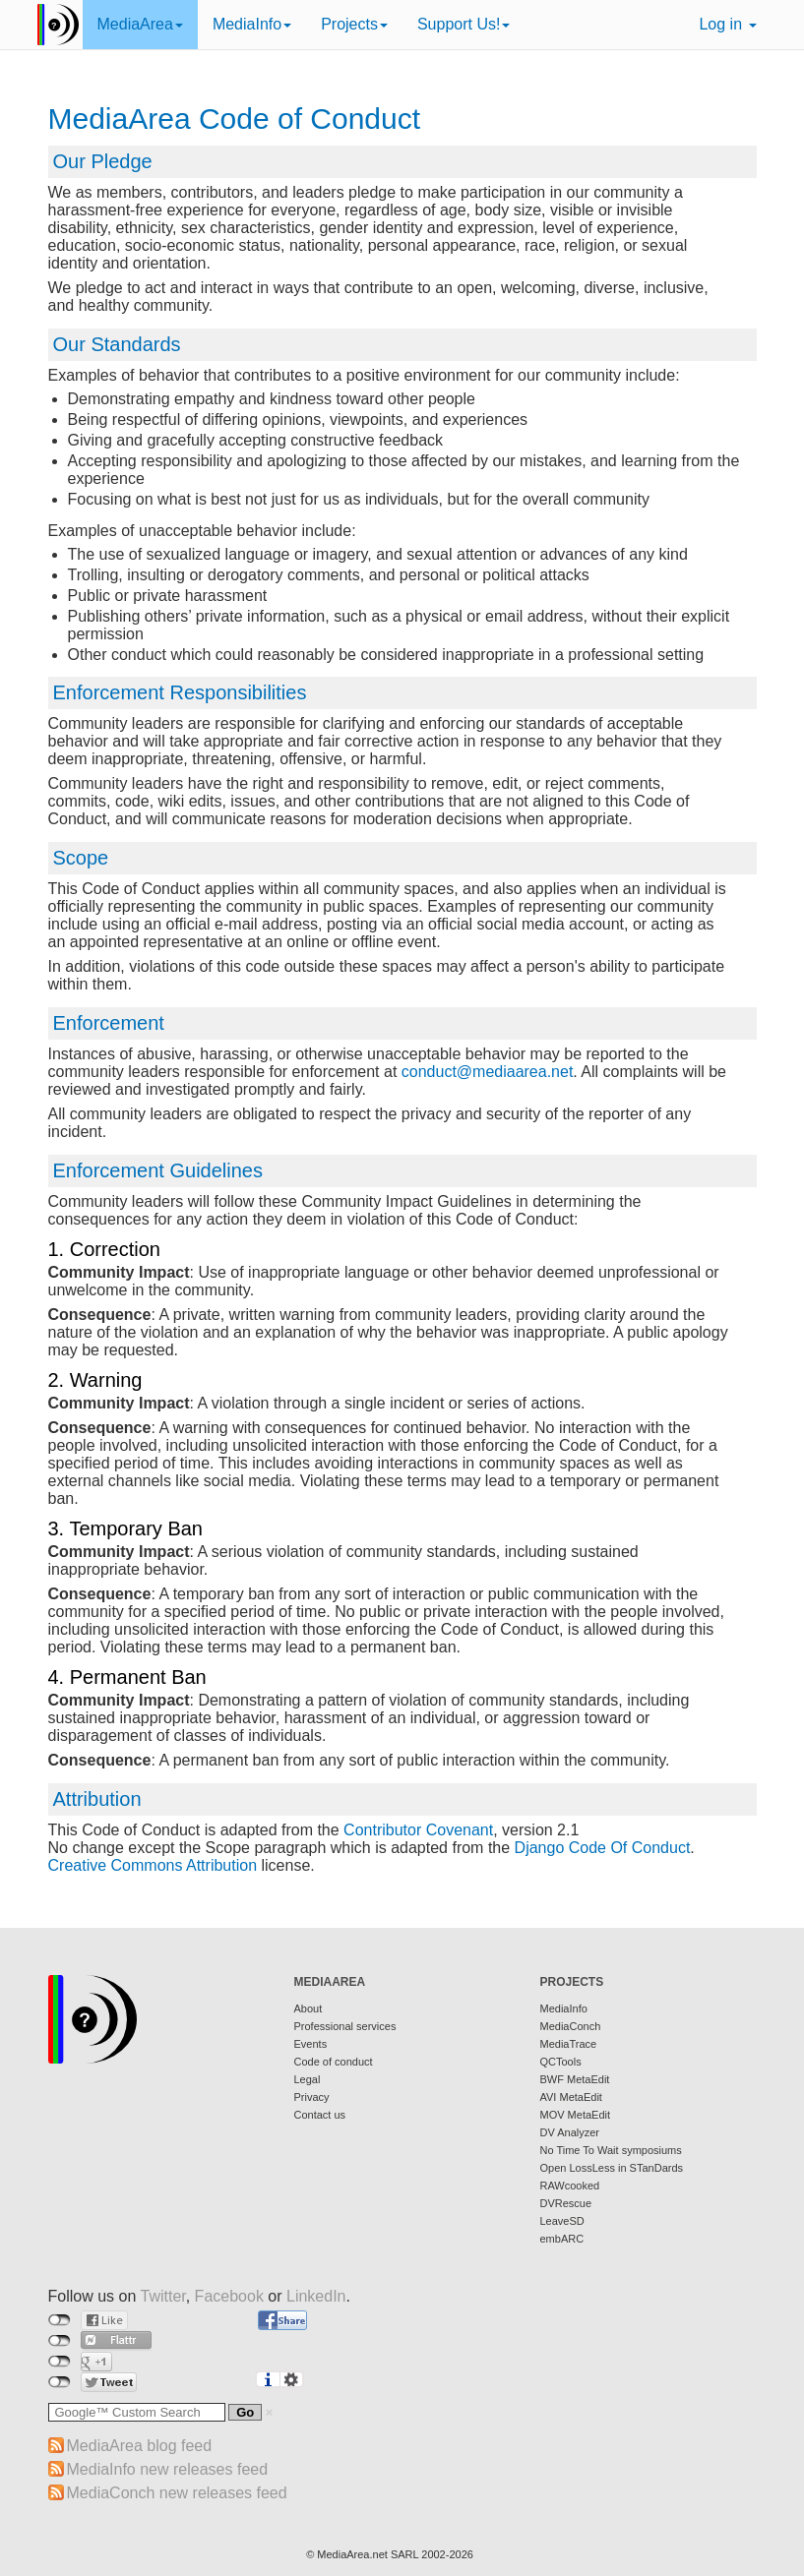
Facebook (229, 2296)
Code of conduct (333, 2061)
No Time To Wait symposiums (611, 2150)
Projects (354, 24)
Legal (307, 2079)
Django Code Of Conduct (603, 1847)
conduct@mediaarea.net (488, 1071)
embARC (562, 2239)
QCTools (561, 2061)
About (308, 2008)
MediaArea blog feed (140, 2445)
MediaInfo (252, 24)
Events (311, 2044)
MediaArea (140, 24)
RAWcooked (570, 2185)
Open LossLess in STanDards (612, 2168)
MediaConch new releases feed (177, 2493)
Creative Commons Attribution (153, 1865)
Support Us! (463, 24)
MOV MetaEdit (575, 2115)
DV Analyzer (570, 2132)
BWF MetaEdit (575, 2079)
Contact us (320, 2115)
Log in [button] (727, 24)
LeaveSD (562, 2221)
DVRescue (566, 2203)
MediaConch (570, 2026)
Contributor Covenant (418, 1830)
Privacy (312, 2097)
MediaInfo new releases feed (168, 2469)
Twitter (162, 2296)
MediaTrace (568, 2044)
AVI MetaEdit (571, 2097)
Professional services (345, 2026)
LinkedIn (316, 2296)
